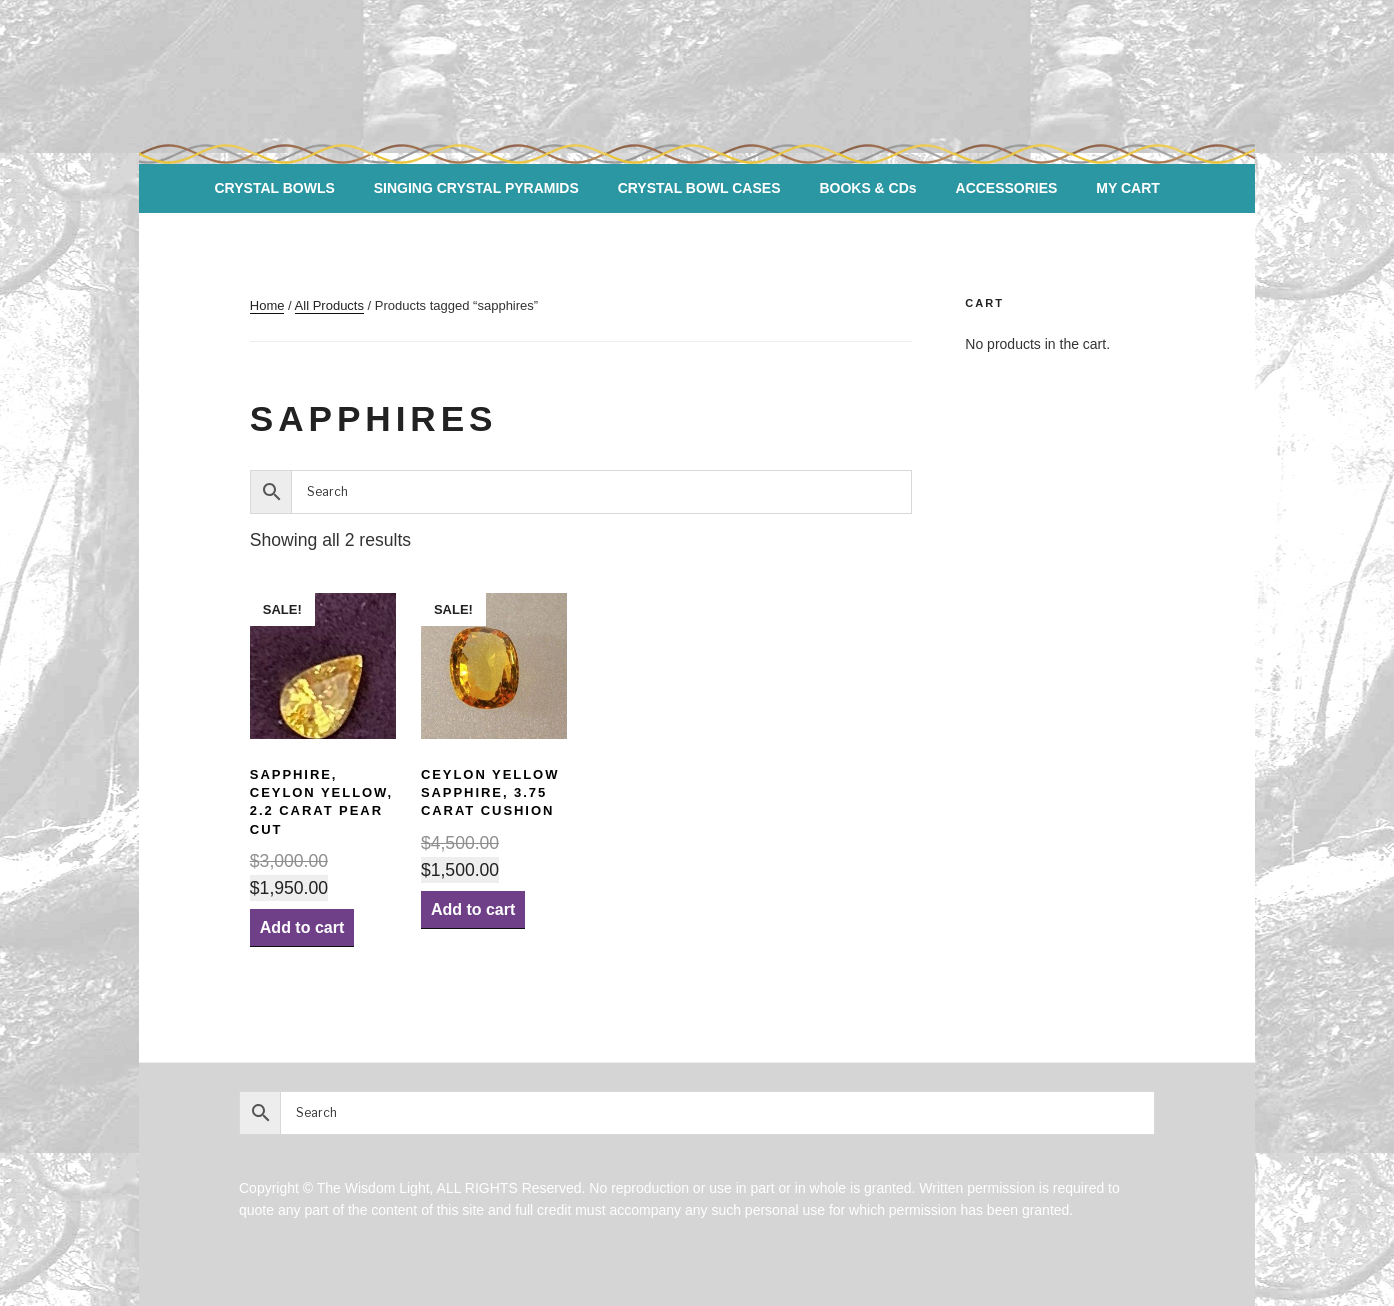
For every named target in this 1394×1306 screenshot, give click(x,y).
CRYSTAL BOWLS (275, 188)
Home (267, 305)
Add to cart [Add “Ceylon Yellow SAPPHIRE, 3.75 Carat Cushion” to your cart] (473, 909)
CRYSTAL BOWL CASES (699, 188)
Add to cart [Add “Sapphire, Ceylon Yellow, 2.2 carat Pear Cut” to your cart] (302, 927)
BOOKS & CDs (867, 188)
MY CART (1128, 188)
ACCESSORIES (1007, 188)
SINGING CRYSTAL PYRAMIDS (476, 188)
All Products (329, 305)
